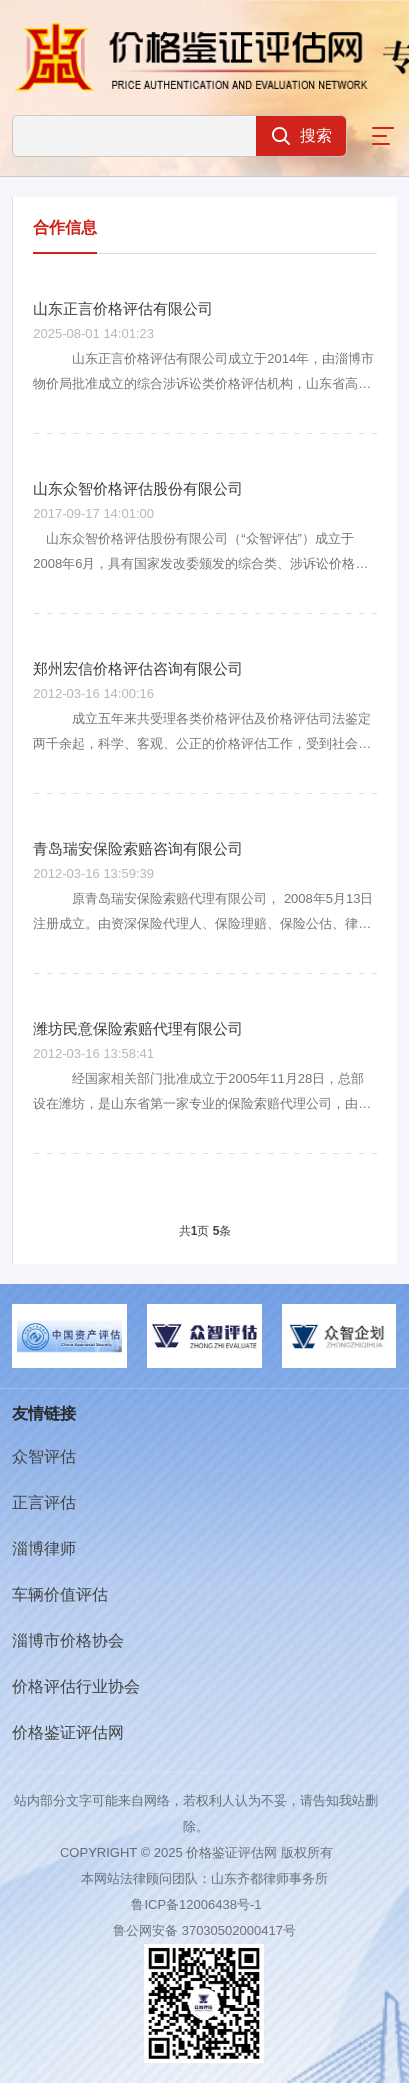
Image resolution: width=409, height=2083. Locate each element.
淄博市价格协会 (68, 1640)
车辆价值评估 (60, 1594)
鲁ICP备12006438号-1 (196, 1904)
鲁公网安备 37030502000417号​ (204, 1930)
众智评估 (44, 1456)
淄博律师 (44, 1548)
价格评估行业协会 (76, 1686)
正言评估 (44, 1502)
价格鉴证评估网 (68, 1732)
